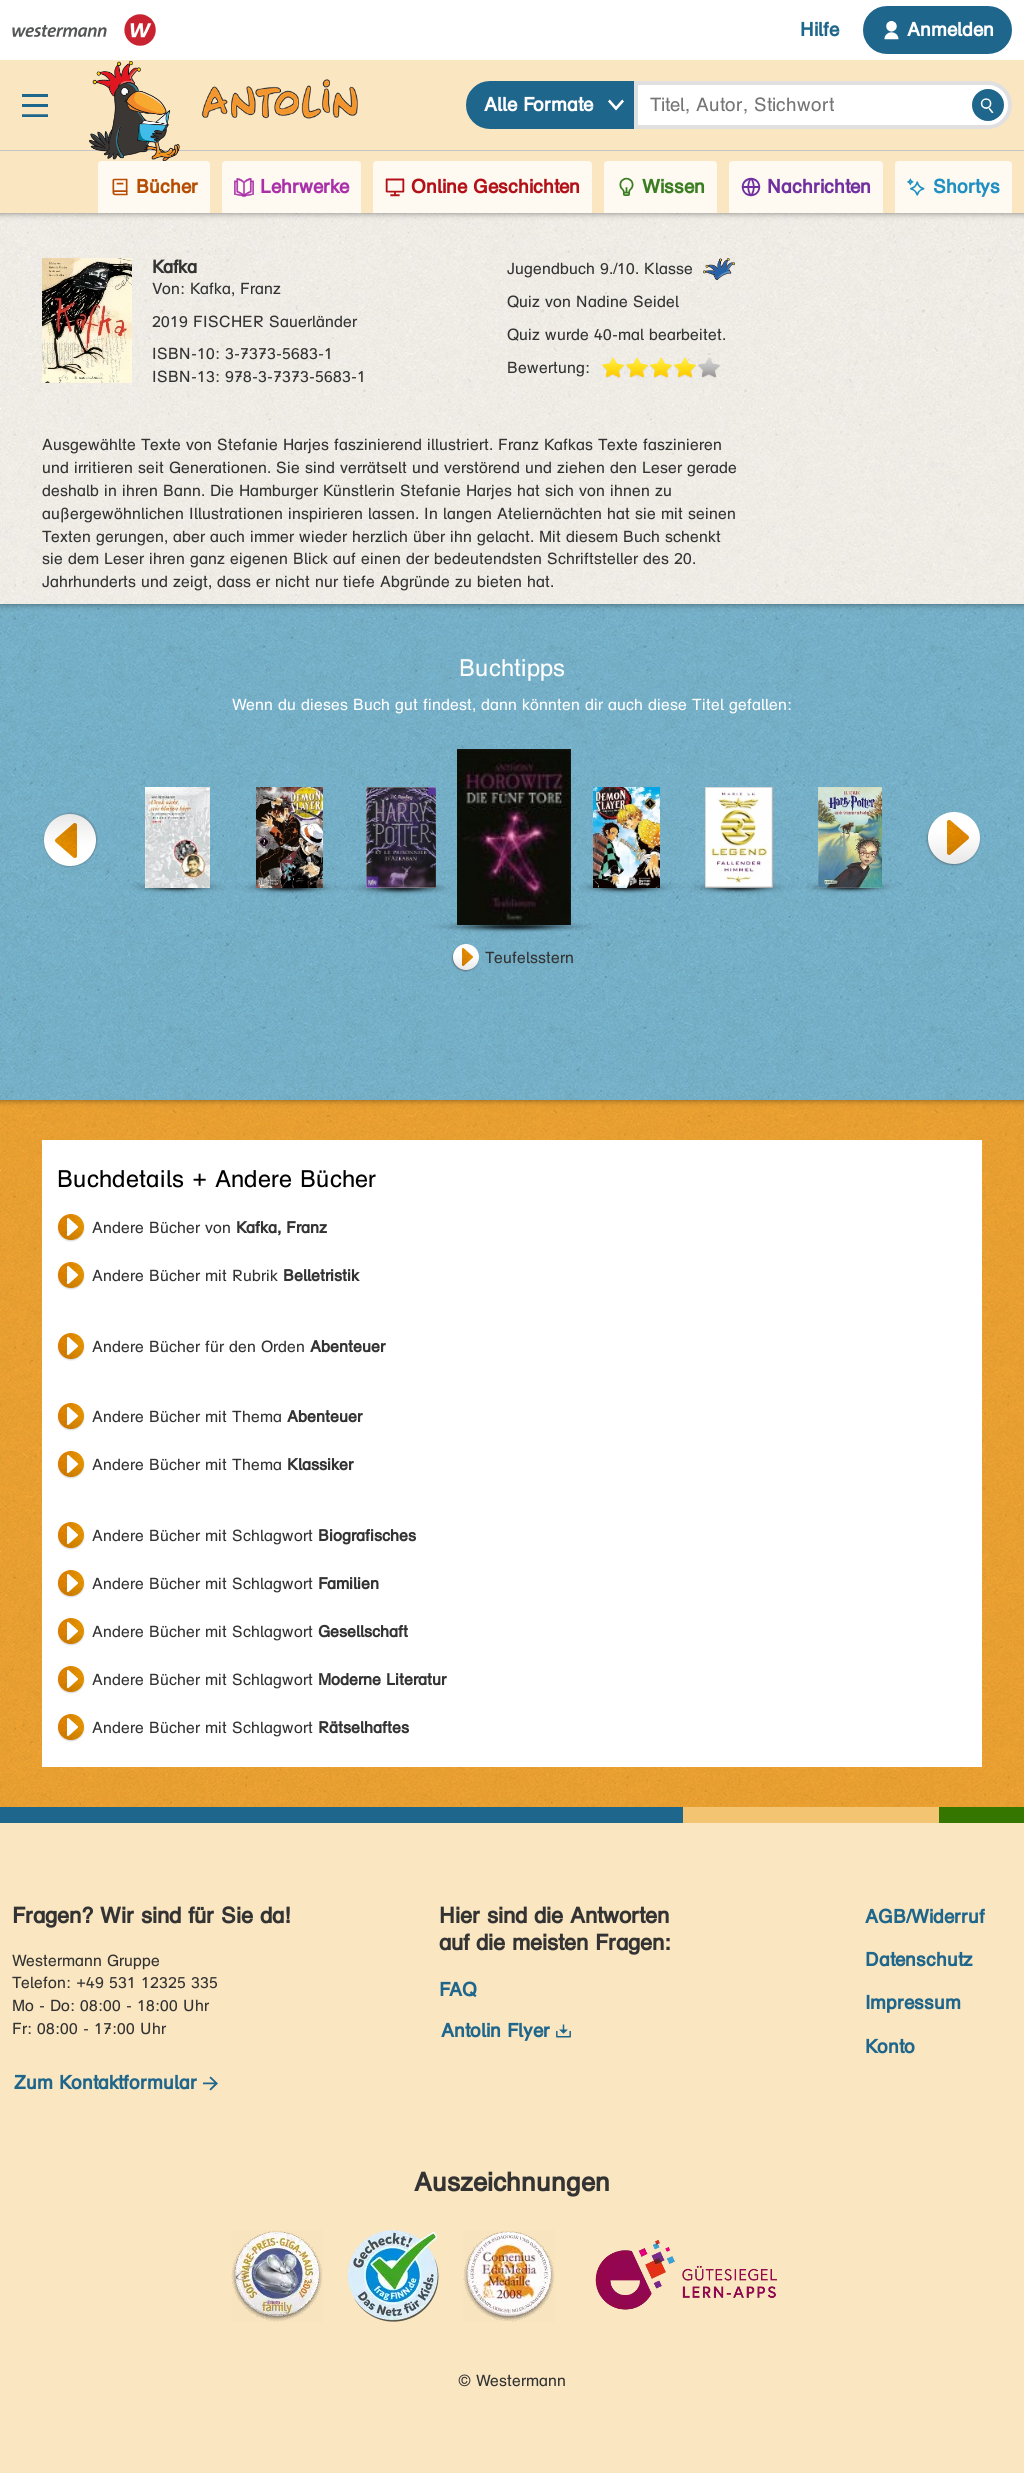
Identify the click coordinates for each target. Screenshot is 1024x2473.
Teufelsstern (529, 957)
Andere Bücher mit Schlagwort (254, 1535)
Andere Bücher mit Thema (227, 1416)
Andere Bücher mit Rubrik (225, 1275)
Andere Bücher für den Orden (238, 1346)
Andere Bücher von (209, 1227)
